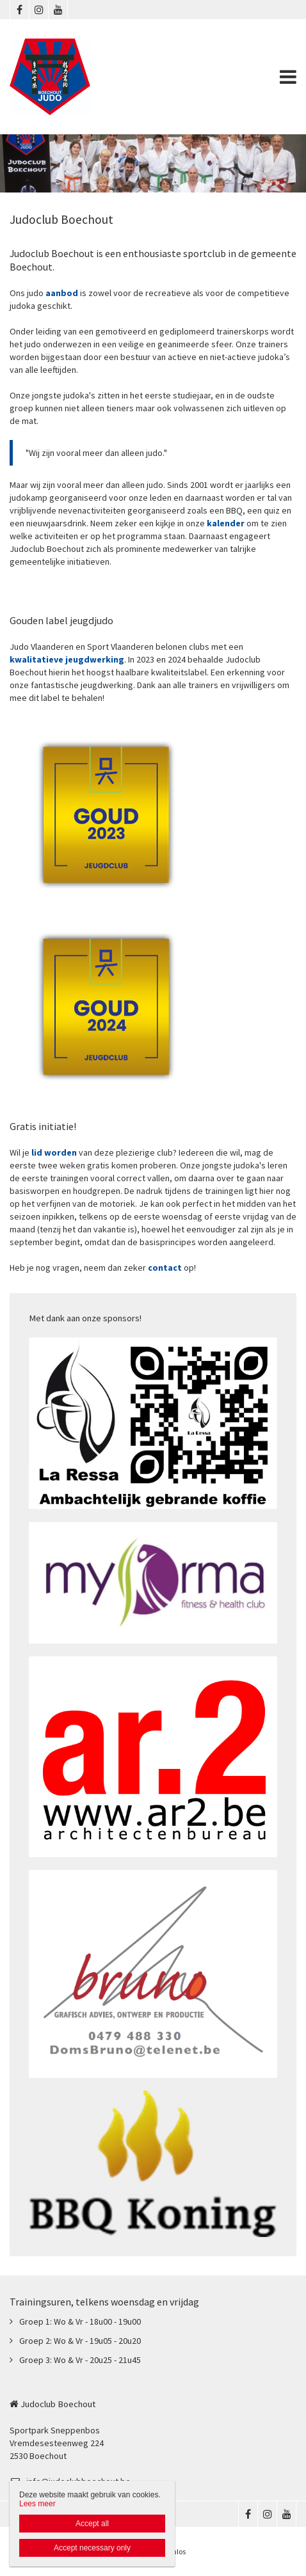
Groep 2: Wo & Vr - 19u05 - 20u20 (80, 2340)
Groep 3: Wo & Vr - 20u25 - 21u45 (80, 2360)
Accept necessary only (92, 2547)
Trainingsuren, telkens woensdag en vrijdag (104, 2301)
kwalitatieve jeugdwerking (67, 659)
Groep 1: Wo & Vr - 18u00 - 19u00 (80, 2321)
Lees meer (37, 2503)
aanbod (62, 293)
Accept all (92, 2523)
